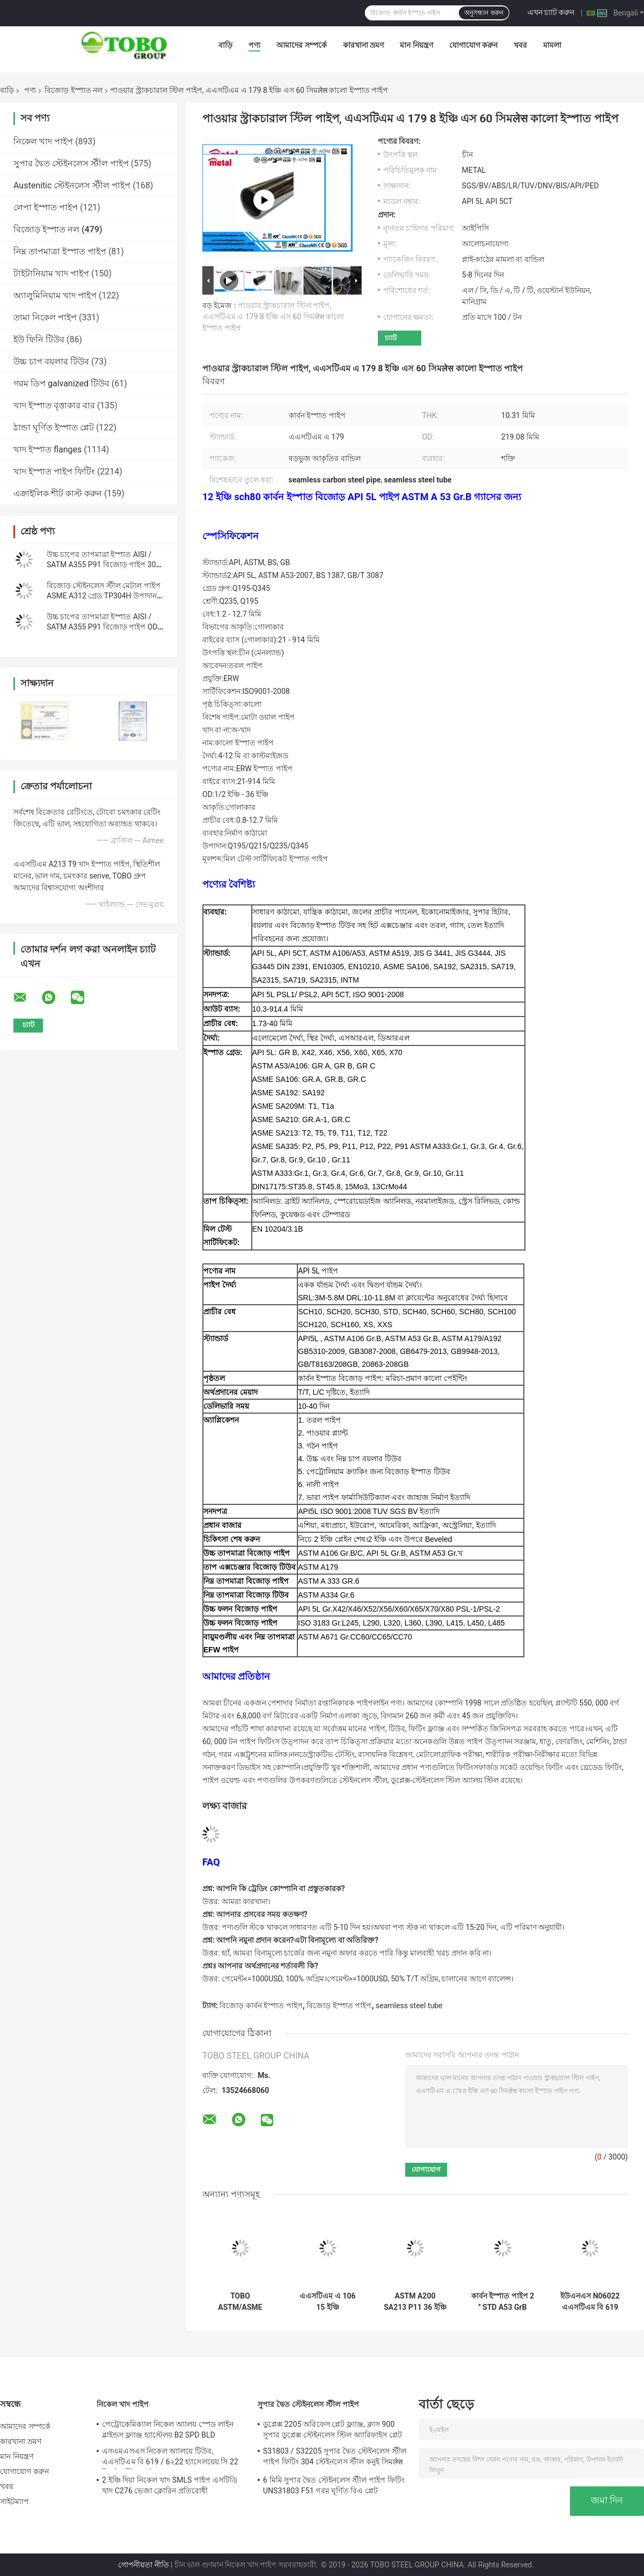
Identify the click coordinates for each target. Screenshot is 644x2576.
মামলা (552, 45)
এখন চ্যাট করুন (551, 12)
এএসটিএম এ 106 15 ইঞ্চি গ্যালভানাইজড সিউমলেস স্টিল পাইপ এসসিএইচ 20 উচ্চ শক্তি (327, 2302)
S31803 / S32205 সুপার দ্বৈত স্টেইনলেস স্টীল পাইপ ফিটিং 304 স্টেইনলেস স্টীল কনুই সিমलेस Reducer (334, 2458)
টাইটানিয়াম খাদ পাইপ (51, 273)
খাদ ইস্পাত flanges (47, 449)
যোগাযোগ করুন (473, 45)
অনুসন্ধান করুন (483, 13)
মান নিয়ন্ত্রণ (416, 45)
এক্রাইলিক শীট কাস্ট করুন (57, 493)
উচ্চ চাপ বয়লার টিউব (51, 361)
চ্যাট (391, 338)
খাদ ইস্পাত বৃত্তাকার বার (54, 405)
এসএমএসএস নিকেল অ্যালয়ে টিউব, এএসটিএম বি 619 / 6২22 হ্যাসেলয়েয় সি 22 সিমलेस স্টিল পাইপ (170, 2458)
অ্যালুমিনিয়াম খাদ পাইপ (55, 295)
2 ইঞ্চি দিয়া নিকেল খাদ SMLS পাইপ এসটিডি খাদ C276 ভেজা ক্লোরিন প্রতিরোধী (169, 2485)
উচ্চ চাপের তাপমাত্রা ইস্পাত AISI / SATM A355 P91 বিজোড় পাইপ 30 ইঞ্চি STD (101, 564)
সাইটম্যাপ (15, 2501)
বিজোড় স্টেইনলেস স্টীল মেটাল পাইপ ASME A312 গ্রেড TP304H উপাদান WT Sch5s (103, 595)
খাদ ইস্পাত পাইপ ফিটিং (54, 471)
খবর (520, 45)
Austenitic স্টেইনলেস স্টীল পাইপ (71, 185)
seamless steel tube (409, 2005)
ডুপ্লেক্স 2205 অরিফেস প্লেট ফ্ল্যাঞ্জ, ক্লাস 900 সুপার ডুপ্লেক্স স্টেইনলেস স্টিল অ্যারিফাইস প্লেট (332, 2429)
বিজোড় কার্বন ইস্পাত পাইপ (260, 2005)
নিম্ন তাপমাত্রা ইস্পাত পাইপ (59, 251)
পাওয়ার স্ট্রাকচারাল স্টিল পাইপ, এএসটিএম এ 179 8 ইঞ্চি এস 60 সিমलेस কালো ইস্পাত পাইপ (273, 316)
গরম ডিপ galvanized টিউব (61, 383)
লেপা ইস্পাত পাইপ (45, 207)
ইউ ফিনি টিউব (38, 339)
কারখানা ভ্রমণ (363, 45)
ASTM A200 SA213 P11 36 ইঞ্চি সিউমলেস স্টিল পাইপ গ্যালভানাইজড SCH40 (415, 2302)
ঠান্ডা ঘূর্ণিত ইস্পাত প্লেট (53, 427)
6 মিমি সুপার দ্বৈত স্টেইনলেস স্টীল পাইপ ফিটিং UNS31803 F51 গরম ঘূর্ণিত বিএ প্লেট (334, 2485)
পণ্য (254, 45)
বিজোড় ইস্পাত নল (74, 90)
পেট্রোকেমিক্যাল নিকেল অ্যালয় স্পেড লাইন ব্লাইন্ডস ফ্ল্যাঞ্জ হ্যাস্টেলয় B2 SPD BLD (167, 2429)
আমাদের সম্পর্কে (301, 45)
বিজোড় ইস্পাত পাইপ (338, 2005)
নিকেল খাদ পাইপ (43, 141)
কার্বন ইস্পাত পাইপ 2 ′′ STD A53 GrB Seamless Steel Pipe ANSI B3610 (502, 2302)
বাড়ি (225, 45)
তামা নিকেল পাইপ (45, 317)
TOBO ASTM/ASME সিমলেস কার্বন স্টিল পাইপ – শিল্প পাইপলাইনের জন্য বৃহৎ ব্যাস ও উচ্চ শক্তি (240, 2302)
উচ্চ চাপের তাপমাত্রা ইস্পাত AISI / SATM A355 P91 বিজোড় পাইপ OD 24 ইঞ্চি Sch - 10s (102, 626)
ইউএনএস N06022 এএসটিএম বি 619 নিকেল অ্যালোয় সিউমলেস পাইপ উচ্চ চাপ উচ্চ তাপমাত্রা (590, 2302)
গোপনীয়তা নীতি (143, 2564)
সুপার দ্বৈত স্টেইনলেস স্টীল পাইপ (71, 163)
